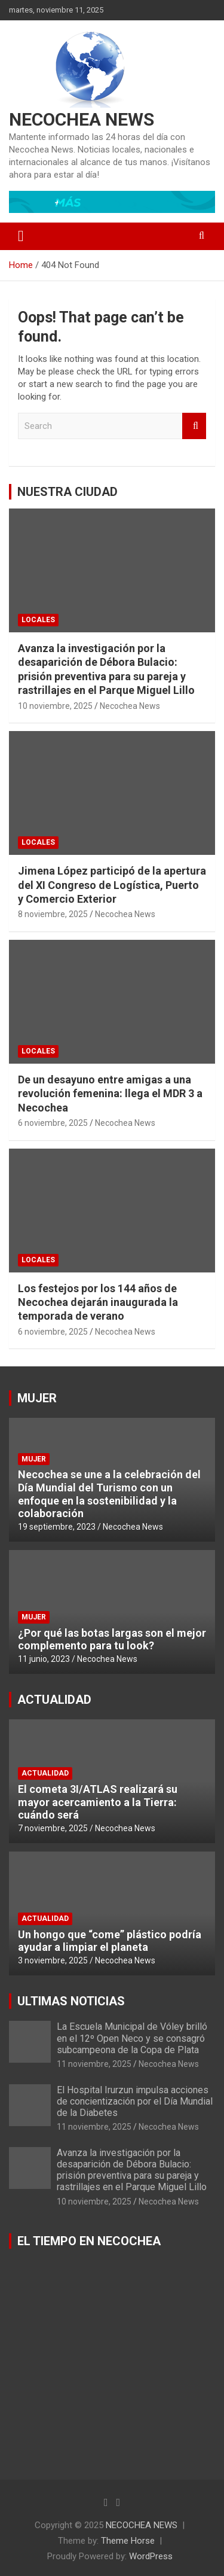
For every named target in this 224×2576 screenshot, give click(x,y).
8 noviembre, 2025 (53, 914)
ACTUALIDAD (54, 1699)
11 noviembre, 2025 (94, 2064)
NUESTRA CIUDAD (67, 492)
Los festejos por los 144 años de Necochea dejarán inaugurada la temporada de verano (98, 1302)
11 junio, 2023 (44, 1659)
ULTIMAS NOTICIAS (71, 2001)
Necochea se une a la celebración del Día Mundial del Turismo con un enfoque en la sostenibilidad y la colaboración (109, 1494)
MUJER (37, 1398)
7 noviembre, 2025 (53, 1828)
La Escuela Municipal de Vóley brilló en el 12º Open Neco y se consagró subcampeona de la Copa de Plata (132, 2038)
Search (194, 426)
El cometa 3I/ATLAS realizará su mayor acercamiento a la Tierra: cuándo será (97, 1802)
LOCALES (38, 620)
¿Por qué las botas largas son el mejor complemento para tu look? (112, 1639)
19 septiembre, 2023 (57, 1526)
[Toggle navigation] (21, 236)
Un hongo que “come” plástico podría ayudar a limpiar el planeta (109, 1941)
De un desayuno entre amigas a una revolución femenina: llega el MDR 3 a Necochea (110, 1093)
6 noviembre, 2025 (53, 1123)
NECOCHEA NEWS (81, 119)
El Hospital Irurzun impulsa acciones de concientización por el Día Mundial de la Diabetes (135, 2101)
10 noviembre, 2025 (55, 706)
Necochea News (130, 706)
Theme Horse (128, 2540)
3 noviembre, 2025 (53, 1960)
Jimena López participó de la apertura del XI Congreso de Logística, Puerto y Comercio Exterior (112, 884)
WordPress (151, 2556)
